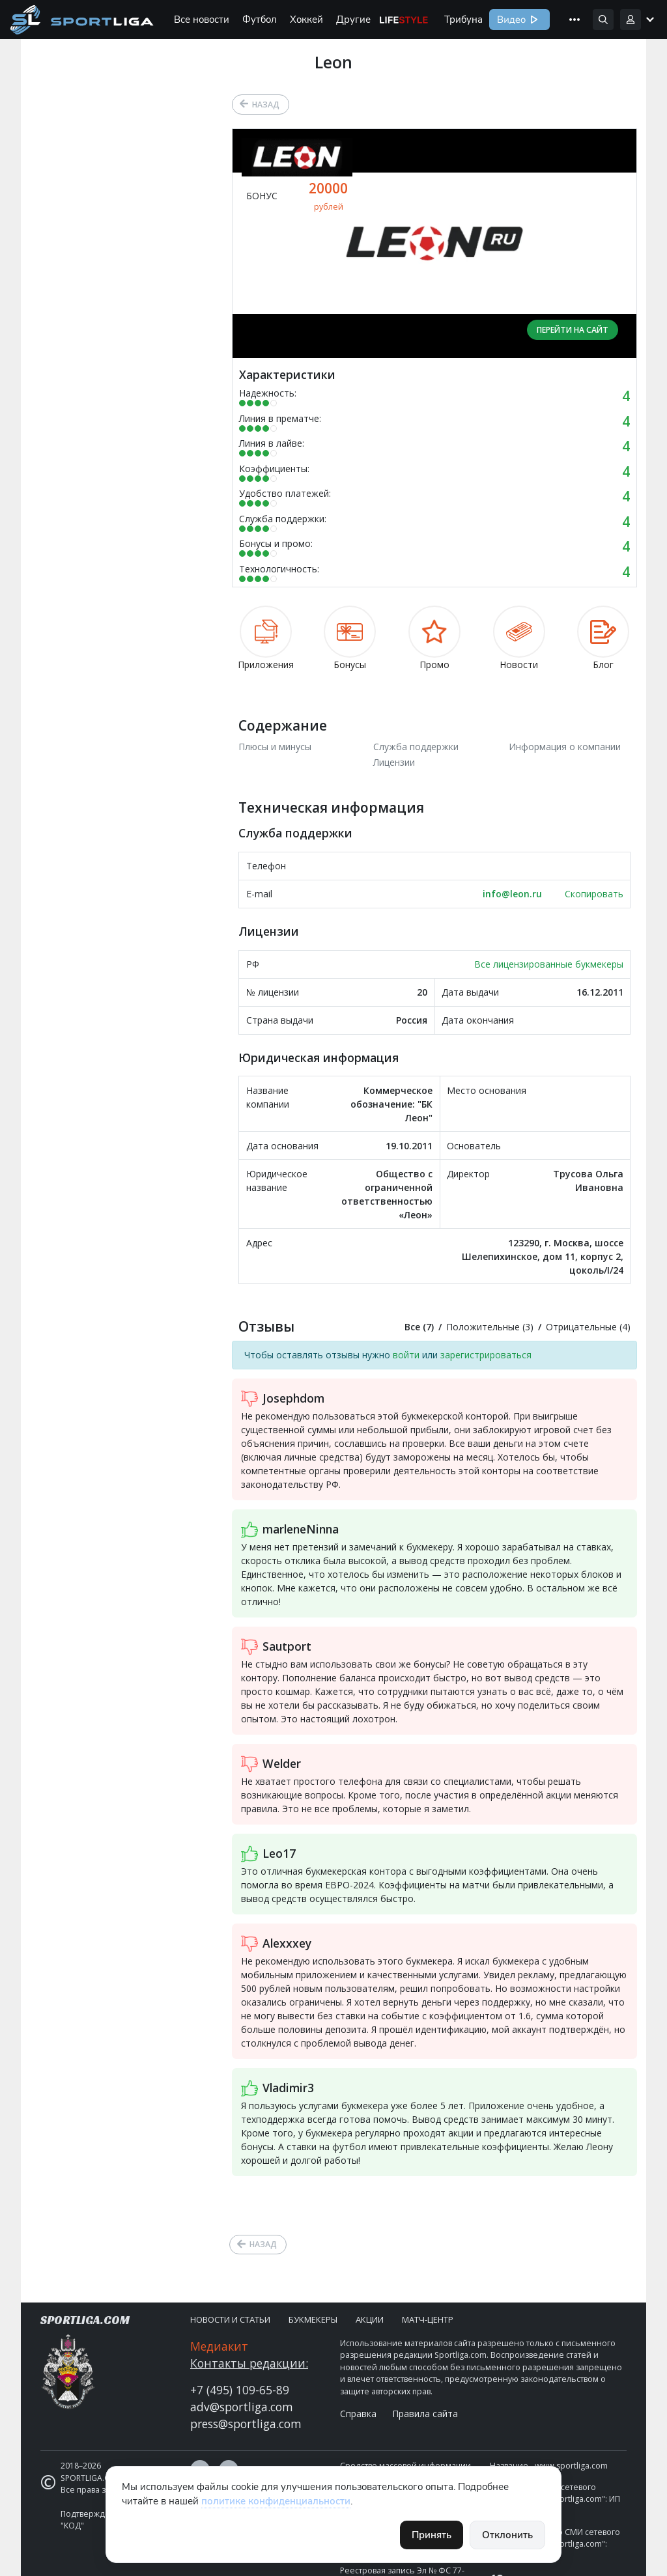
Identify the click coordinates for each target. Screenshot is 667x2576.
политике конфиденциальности (275, 2501)
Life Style (404, 19)
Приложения (265, 638)
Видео (510, 19)
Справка (358, 2413)
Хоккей (306, 19)
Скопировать (594, 894)
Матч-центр (427, 2319)
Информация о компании (565, 746)
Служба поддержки (416, 746)
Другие (353, 19)
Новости (519, 638)
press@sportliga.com (246, 2423)
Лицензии (394, 762)
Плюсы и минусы (274, 746)
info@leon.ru (512, 894)
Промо (434, 638)
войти (406, 1355)
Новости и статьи (230, 2319)
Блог (603, 638)
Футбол (259, 19)
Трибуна (463, 19)
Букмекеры (313, 2319)
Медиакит (219, 2346)
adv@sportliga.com (241, 2407)
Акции (370, 2319)
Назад (265, 104)
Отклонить (507, 2534)
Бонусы (350, 638)
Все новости (201, 19)
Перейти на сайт (572, 329)
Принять (431, 2534)
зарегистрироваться (486, 1355)
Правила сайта (425, 2413)
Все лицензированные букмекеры (548, 964)
